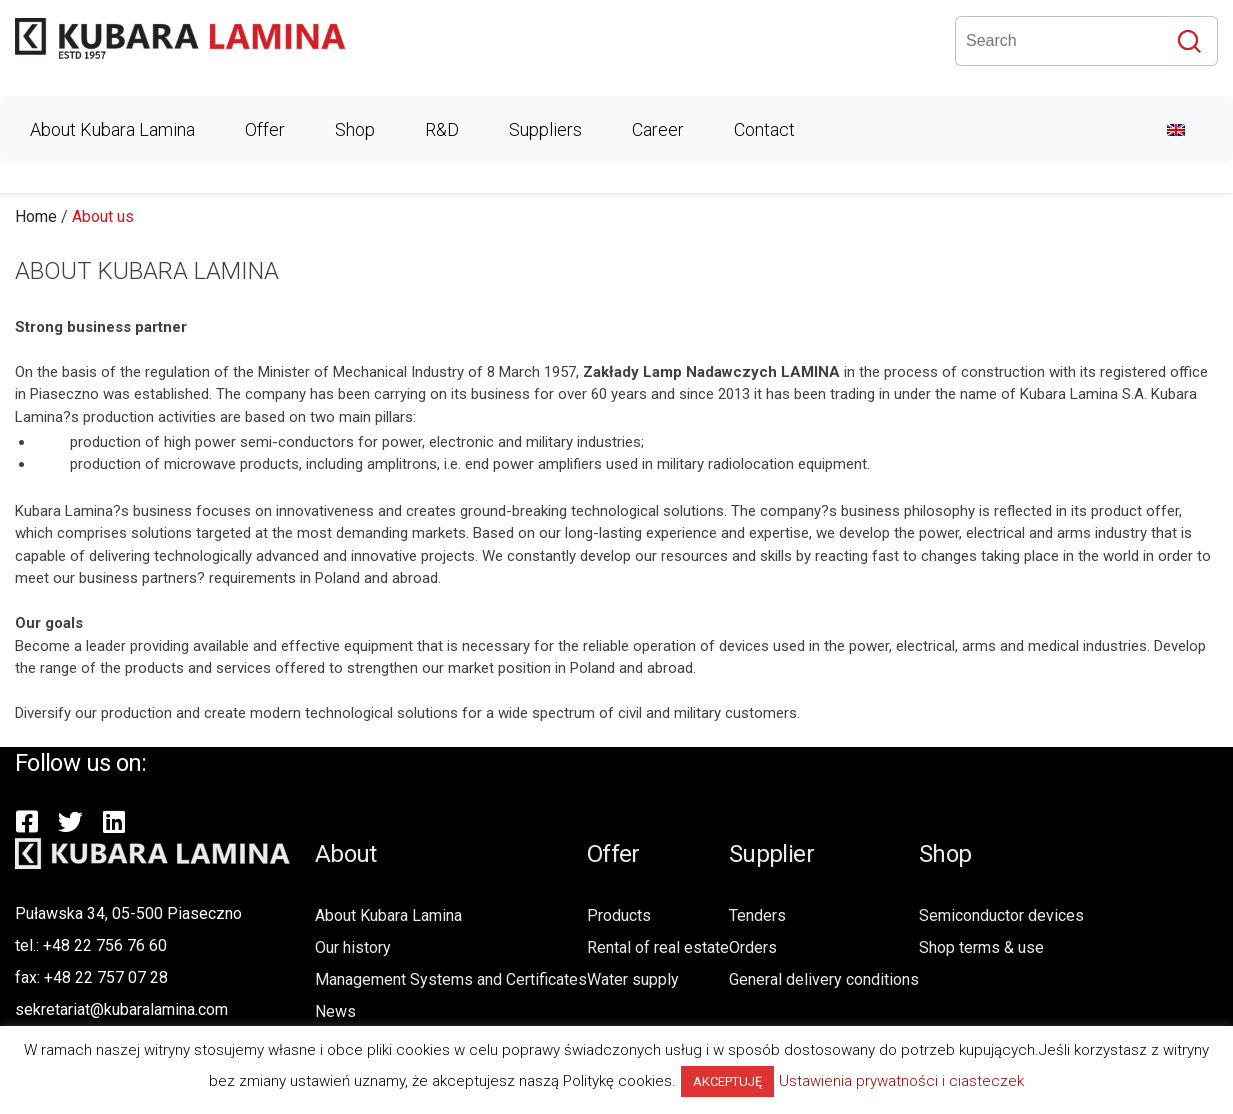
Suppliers (545, 129)
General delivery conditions (824, 979)
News (335, 1011)
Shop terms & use (981, 947)
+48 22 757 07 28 (106, 977)
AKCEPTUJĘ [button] (727, 1081)
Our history (353, 947)
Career (658, 129)
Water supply (633, 979)
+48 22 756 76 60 (105, 945)
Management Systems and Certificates (451, 979)
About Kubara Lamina (112, 129)
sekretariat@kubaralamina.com (121, 1009)
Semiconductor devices (1001, 915)
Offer (265, 129)
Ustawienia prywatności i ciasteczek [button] (901, 1081)
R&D (442, 129)
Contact (764, 129)
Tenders (757, 915)
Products (619, 915)
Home (36, 216)
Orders (753, 947)
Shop (355, 129)
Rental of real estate (658, 947)
